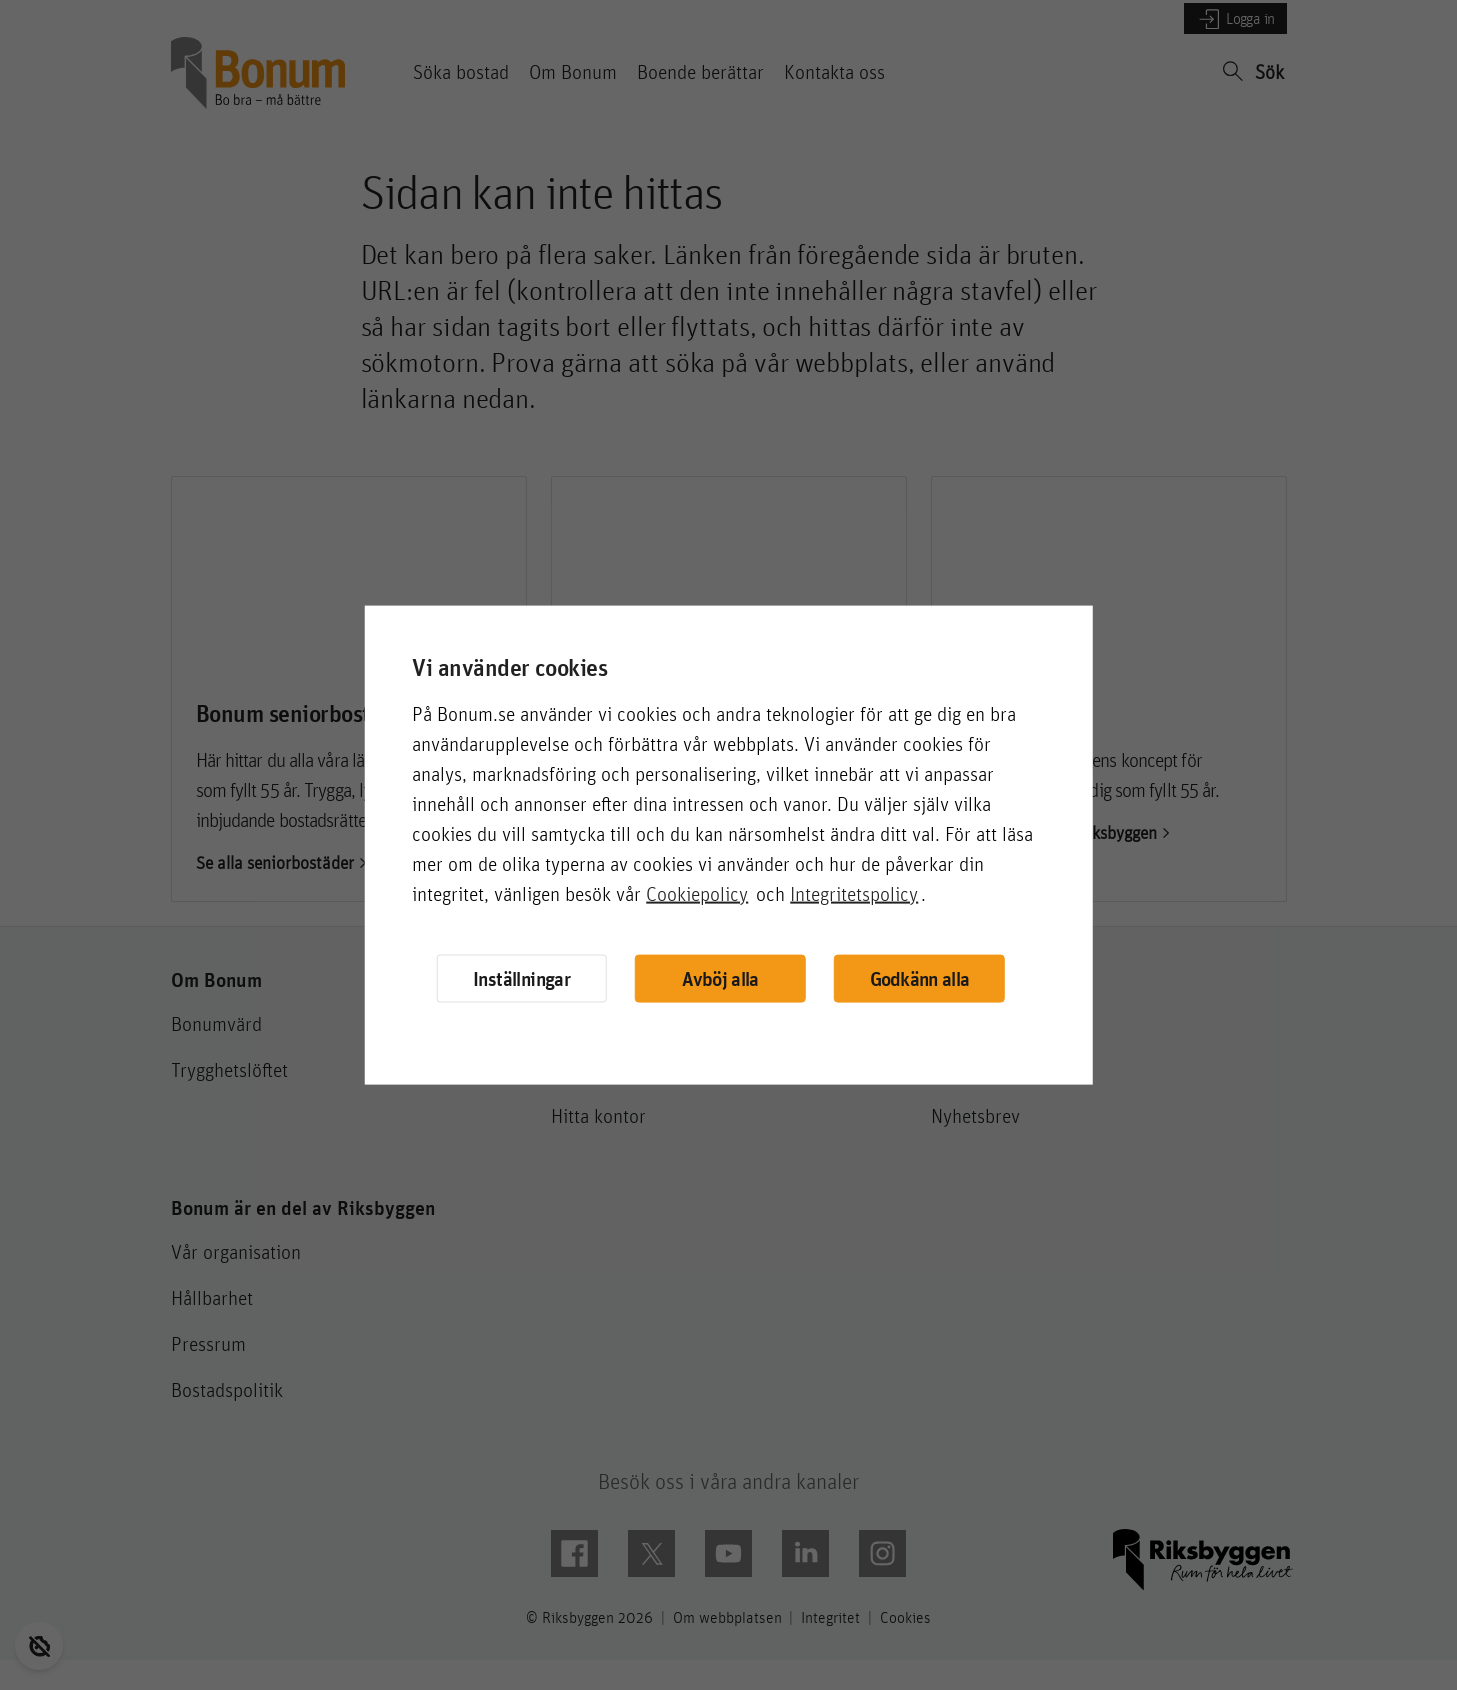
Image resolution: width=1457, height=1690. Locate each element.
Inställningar (521, 977)
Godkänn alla (920, 978)
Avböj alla (720, 978)
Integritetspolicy (854, 893)
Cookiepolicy (697, 893)
